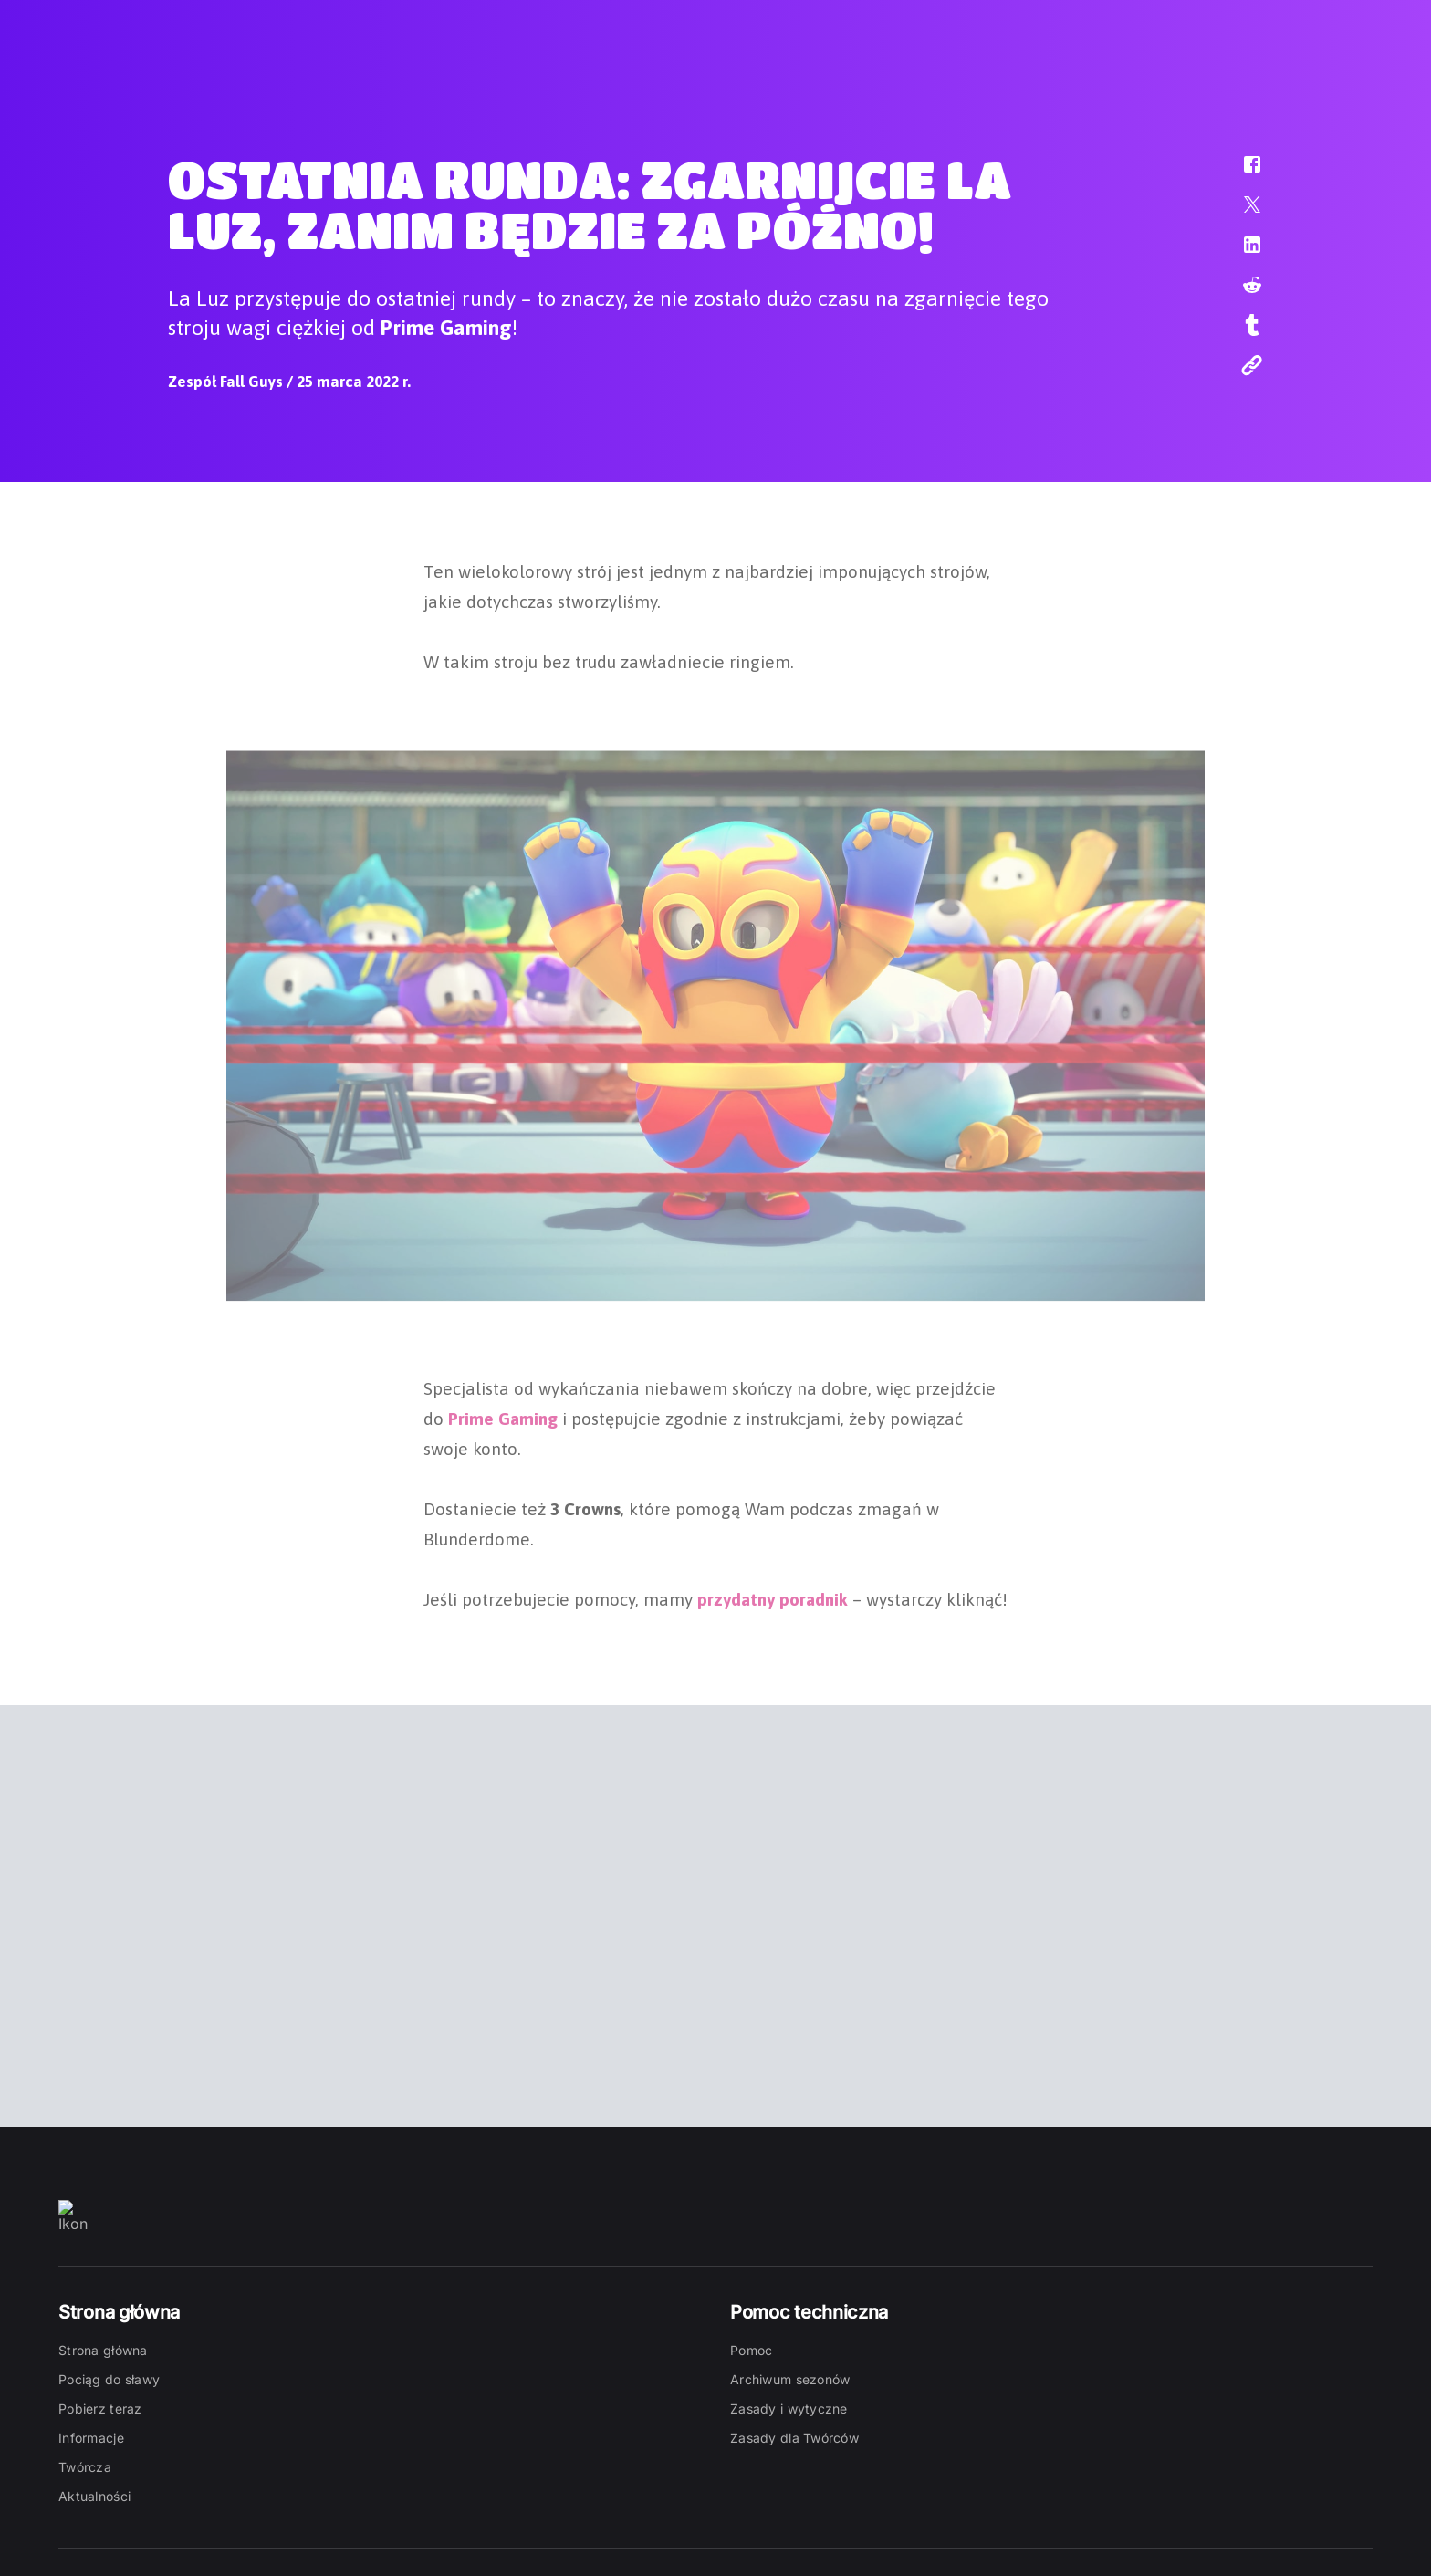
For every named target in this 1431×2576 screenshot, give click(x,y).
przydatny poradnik (772, 1597)
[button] (1240, 173)
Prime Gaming (503, 1417)
